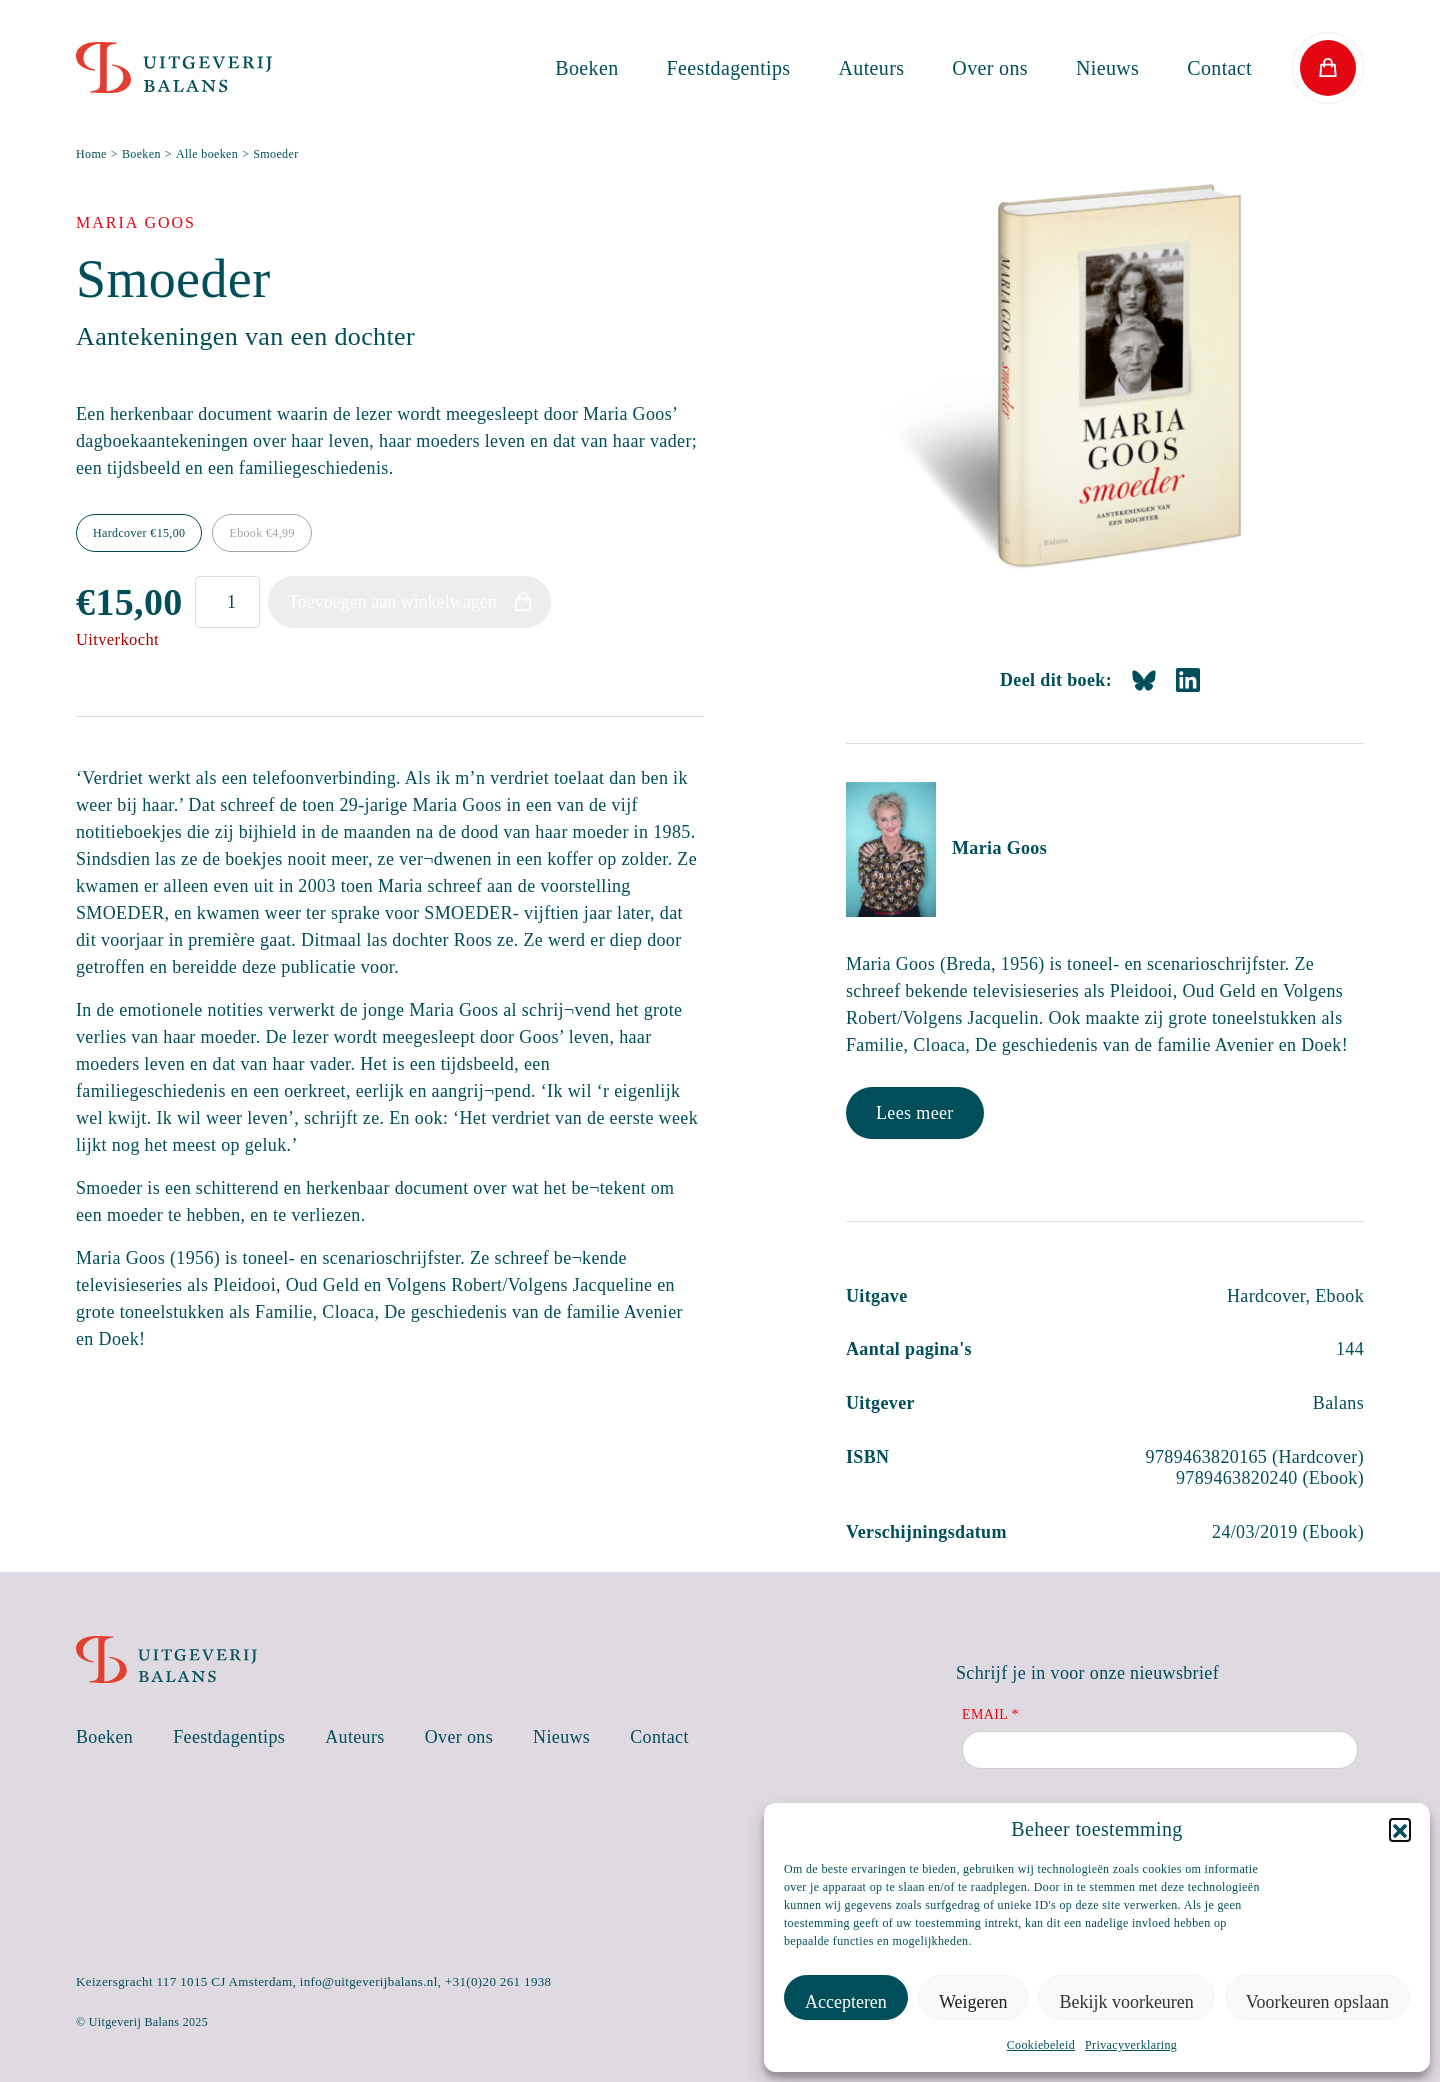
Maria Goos (999, 848)
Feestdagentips (729, 68)
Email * (990, 1714)
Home (91, 154)
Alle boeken (207, 154)
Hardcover (139, 533)
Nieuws (1107, 68)
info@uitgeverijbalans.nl (369, 1981)
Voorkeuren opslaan (1317, 2002)
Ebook (261, 533)
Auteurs (872, 68)
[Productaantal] (227, 602)
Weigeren (973, 2002)
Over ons (990, 68)
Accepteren (846, 2002)
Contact (1219, 68)
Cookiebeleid (1041, 2045)
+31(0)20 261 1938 (498, 1981)
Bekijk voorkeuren (1126, 2002)
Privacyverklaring (1131, 2045)
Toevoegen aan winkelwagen (392, 602)
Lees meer (915, 1113)
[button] (1400, 1829)
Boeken (586, 68)
